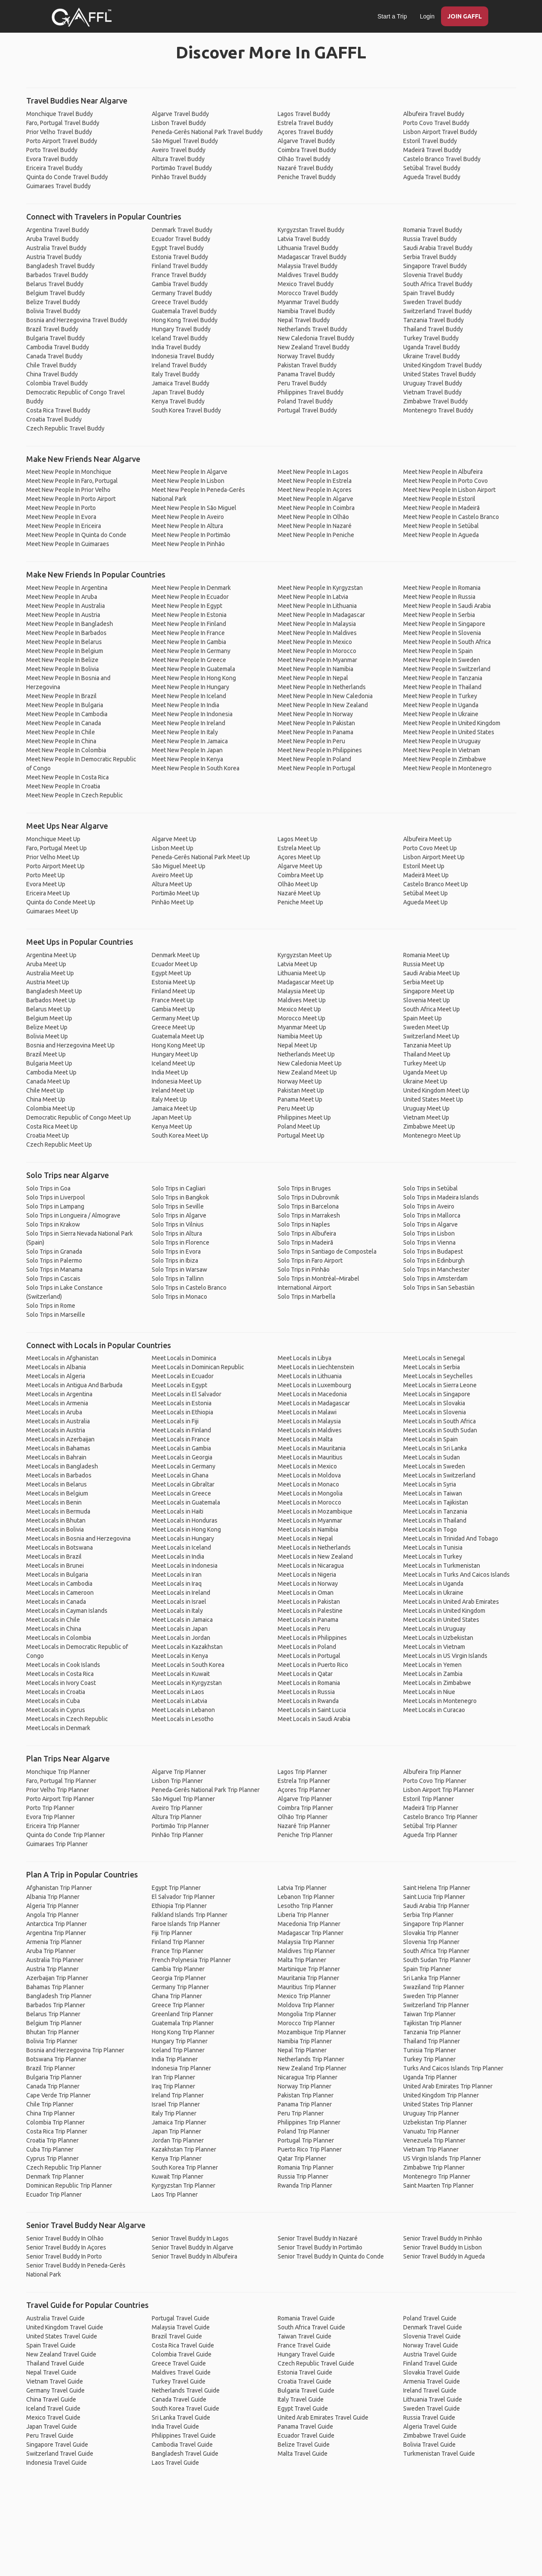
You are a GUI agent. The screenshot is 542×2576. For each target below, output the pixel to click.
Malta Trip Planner (302, 1959)
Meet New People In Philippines (320, 750)
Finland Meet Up (173, 991)
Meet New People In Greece (189, 659)
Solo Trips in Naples (304, 1224)
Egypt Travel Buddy (178, 247)
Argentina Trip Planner (56, 1932)
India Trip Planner (175, 2059)
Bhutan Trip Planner (52, 2032)
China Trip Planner (50, 2113)
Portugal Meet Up (301, 1135)
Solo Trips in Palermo (54, 1260)
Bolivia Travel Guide (429, 2444)
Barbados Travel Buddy (57, 275)
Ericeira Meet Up (48, 893)
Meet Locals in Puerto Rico (313, 1664)
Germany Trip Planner (180, 1987)
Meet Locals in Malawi (307, 1412)
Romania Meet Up (426, 955)
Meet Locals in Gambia (181, 1448)
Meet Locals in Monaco (308, 1484)
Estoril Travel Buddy (430, 140)
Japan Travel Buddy (178, 392)
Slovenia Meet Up (426, 1000)
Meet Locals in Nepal (305, 1538)
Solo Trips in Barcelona (308, 1206)
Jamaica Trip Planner (179, 2122)
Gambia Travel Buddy (180, 284)
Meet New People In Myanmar (317, 659)
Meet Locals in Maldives (310, 1430)
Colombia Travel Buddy (57, 383)
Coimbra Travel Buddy (307, 150)
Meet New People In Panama (315, 732)
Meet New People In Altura (187, 525)
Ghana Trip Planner (177, 1996)
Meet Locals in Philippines (312, 1637)
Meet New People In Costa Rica (67, 777)
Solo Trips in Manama (54, 1269)
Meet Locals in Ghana (180, 1475)
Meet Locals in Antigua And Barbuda (74, 1385)
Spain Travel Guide (51, 2345)
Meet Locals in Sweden (434, 1466)
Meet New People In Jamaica (190, 741)
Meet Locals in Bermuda (58, 1511)
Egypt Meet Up (171, 973)
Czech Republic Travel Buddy (65, 428)
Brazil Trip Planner (50, 2068)
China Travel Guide (51, 2399)
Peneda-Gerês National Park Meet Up (201, 857)
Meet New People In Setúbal (441, 525)
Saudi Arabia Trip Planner (436, 1905)
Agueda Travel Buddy (431, 177)
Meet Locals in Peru (304, 1628)
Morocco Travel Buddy (308, 293)
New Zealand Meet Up (307, 1072)
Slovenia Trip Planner (431, 1941)
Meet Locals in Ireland (181, 1592)
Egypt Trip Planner (176, 1887)
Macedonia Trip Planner (309, 1923)
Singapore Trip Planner (433, 1923)
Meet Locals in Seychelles (438, 1376)
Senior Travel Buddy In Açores (66, 2247)
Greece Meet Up (173, 1027)
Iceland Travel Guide (53, 2408)
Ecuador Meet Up (175, 964)
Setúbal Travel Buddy (431, 168)
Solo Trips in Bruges (304, 1188)
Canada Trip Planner (53, 2086)
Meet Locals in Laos (178, 1691)
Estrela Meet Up (299, 848)
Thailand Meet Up (426, 1054)
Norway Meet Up (300, 1081)
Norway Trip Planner (304, 2086)
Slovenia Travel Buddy (432, 275)
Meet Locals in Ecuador (183, 1376)
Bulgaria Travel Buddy (55, 338)
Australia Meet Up (50, 973)
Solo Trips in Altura (177, 1233)
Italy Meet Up (169, 1099)
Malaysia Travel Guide (181, 2327)
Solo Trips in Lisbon (429, 1233)
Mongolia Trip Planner (307, 2014)
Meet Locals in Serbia (431, 1367)
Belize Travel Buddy (53, 302)
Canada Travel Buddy (54, 356)
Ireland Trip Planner (178, 2095)
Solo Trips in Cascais (53, 1278)
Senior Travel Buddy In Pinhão (442, 2238)
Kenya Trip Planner (177, 2158)
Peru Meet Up (296, 1108)
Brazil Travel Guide (177, 2336)
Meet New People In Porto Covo (445, 480)
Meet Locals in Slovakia (434, 1403)
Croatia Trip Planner (52, 2140)
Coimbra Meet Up (301, 875)
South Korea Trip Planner (185, 2167)
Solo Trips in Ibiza (175, 1260)
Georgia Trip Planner (179, 1978)
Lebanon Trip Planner (306, 1896)
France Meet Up (173, 1000)
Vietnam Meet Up (426, 1117)
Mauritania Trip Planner (308, 1978)
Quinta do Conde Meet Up (60, 902)
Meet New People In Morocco (317, 650)
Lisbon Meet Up (172, 848)
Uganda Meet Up (425, 1072)
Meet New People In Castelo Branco (451, 516)
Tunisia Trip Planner (429, 2050)
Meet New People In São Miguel (194, 507)
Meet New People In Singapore (444, 623)
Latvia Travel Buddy (304, 238)
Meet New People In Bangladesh (69, 623)
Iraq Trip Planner (173, 2086)
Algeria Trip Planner (52, 1905)
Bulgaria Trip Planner (54, 2077)
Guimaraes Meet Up (52, 911)
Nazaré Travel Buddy (305, 168)
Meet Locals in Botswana (59, 1547)
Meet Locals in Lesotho (183, 1718)
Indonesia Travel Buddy (183, 356)
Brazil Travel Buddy (52, 329)
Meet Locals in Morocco (309, 1502)
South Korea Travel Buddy (186, 410)
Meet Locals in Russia (306, 1691)
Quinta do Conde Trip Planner (65, 1834)
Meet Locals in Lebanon (183, 1709)
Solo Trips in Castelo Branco (189, 1287)
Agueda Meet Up (425, 902)
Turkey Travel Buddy (431, 338)
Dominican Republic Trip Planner (69, 2185)
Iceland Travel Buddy (180, 338)
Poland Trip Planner (304, 2131)
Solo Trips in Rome (50, 1305)
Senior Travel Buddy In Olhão (65, 2238)
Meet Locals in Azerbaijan (60, 1439)
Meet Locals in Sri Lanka (435, 1448)
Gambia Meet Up (173, 1009)
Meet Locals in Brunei (55, 1565)
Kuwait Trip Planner (177, 2176)
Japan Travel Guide (51, 2426)
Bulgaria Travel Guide (306, 2390)
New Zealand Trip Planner (312, 2068)
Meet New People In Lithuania (317, 605)
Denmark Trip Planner (55, 2176)
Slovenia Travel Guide (432, 2336)
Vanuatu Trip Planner (431, 2131)
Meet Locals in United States (441, 1619)
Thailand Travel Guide (55, 2363)
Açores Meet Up (299, 857)
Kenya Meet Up (172, 1126)
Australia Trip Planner (54, 1959)
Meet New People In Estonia (189, 614)
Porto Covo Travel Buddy (436, 122)
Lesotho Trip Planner (305, 1905)
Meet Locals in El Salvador (186, 1394)
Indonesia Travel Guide (56, 2462)
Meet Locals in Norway (308, 1583)
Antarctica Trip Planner (56, 1923)
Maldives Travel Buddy (308, 275)
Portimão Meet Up (175, 893)
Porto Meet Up (45, 875)
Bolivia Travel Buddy (53, 311)
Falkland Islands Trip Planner (189, 1914)
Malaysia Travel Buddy (307, 265)
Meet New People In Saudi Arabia (447, 605)
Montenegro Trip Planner (436, 2176)
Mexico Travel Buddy (306, 284)
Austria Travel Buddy (54, 256)
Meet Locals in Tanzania (435, 1511)
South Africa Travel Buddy (437, 284)
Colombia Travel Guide (181, 2354)
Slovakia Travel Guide (431, 2372)
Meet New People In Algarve (189, 471)
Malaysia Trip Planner (306, 1941)
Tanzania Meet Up (427, 1045)
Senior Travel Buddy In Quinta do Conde (331, 2256)
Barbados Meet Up (51, 1000)
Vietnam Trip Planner (431, 2149)
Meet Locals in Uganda (433, 1583)
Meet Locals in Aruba (54, 1412)
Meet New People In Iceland (189, 696)
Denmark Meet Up (176, 955)
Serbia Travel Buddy (429, 256)
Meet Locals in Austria (55, 1430)
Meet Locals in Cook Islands (63, 1664)
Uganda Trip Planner (430, 2077)
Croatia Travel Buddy (54, 419)
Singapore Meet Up (428, 991)
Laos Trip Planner (175, 2194)
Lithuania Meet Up (302, 973)
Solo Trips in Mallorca (431, 1215)
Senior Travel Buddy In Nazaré (318, 2238)
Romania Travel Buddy (432, 229)
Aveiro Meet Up (172, 875)
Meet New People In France (188, 632)
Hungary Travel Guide (306, 2354)
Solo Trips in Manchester (436, 1269)
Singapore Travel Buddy (435, 265)
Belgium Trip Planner (54, 2023)
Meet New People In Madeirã (441, 507)
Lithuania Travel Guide (432, 2399)
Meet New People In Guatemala (193, 668)
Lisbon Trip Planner (177, 1780)
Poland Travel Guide (429, 2318)
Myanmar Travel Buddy (308, 302)
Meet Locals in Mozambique (315, 1511)
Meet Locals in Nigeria (307, 1574)
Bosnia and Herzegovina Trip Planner (75, 2050)
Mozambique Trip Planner (312, 2032)
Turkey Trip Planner (429, 2059)
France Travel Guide (304, 2345)
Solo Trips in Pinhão (304, 1269)
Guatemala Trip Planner (183, 2023)
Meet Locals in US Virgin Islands (445, 1655)
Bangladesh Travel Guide (185, 2453)
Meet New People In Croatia (63, 786)
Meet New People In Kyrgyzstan (320, 587)
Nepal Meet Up (297, 1045)
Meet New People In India (185, 705)
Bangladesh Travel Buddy (60, 265)
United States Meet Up (433, 1099)
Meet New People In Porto (61, 507)
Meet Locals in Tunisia (432, 1547)
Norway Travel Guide (430, 2345)
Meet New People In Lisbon (188, 480)
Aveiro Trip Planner (177, 1807)
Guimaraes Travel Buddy (58, 186)
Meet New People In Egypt (187, 605)
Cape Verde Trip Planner (58, 2095)
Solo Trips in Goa (48, 1188)
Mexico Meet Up (299, 1009)
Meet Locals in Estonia (181, 1403)
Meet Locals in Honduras (184, 1520)
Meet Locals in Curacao (434, 1709)
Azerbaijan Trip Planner (57, 1978)
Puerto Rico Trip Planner (310, 2149)
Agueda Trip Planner (430, 1834)
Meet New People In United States (448, 732)
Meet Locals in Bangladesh (62, 1466)
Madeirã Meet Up (426, 875)
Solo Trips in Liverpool (55, 1197)
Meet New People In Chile (60, 732)
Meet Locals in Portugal (309, 1655)
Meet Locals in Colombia (58, 1637)
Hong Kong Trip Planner (183, 2032)
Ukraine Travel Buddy (431, 356)
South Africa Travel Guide (311, 2327)
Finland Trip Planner (178, 1941)
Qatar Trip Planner (302, 2158)
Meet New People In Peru (311, 741)
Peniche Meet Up (300, 902)
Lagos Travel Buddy (304, 113)
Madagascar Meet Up (306, 982)
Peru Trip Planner (301, 2113)
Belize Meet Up (46, 1027)
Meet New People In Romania (442, 587)
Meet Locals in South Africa (439, 1421)
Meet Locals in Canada (56, 1601)
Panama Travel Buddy (306, 374)
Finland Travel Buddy (180, 265)
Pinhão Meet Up (173, 902)
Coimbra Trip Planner (305, 1807)
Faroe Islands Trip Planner (186, 1923)
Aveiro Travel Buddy (178, 150)
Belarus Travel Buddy (54, 284)
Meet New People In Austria (63, 614)
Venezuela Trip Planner (434, 2140)
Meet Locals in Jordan (181, 1637)
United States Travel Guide (61, 2336)
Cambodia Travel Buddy (57, 347)
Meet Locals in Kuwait (181, 1673)
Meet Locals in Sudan (431, 1457)
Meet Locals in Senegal (434, 1358)
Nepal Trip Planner (302, 2050)
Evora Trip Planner (50, 1816)
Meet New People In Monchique (68, 471)
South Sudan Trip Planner (437, 1959)
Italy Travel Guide (301, 2399)
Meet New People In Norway (315, 714)
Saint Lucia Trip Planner (434, 1896)
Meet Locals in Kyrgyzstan (187, 1682)
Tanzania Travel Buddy (433, 320)
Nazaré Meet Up (299, 893)
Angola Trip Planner (52, 1914)
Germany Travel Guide (55, 2390)
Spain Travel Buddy (428, 293)
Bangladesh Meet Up (54, 991)
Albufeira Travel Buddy (433, 113)
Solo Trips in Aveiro (428, 1206)
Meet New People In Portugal (316, 768)
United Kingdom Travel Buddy (442, 365)
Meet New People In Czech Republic (74, 795)
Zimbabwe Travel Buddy (435, 401)
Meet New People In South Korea (195, 768)
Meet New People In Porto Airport (71, 498)
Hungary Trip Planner (180, 2041)
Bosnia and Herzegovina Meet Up (70, 1045)
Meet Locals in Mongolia (310, 1493)
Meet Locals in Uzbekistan (438, 1637)
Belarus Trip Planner (53, 2014)
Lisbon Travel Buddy (179, 122)
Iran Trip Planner (173, 2077)
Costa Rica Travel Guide (183, 2345)
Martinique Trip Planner (309, 1969)
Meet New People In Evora (61, 516)
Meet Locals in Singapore (436, 1394)
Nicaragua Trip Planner (307, 2077)
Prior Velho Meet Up (53, 857)
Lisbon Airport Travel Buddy (440, 131)
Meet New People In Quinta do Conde (76, 534)
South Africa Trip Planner (436, 1950)
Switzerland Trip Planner (436, 2005)
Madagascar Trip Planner (310, 1932)
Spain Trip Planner (427, 1969)
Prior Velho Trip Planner (57, 1789)
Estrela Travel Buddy (305, 122)
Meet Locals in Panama (308, 1619)
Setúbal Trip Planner (430, 1825)
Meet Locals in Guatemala (186, 1502)
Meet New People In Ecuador (190, 596)
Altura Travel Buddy (178, 159)
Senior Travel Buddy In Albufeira (194, 2256)
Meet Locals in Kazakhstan (187, 1646)
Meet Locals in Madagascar (314, 1403)
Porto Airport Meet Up (55, 866)
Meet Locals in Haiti (177, 1511)
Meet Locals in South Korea (188, 1664)
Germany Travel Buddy (182, 293)
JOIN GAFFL (464, 16)
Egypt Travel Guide (303, 2408)
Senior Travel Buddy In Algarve (192, 2247)
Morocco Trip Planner (306, 2023)
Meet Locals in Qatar (305, 1673)
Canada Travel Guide (179, 2399)
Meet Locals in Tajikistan (435, 1502)
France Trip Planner (177, 1950)
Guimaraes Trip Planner (57, 1843)
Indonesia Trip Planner (181, 2068)
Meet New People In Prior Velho (68, 489)
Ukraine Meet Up (425, 1081)
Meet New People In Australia (65, 605)
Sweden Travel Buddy (432, 302)
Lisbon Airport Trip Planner (438, 1789)
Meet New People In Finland (189, 623)
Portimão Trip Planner (180, 1825)
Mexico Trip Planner (304, 1996)
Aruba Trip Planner (51, 1950)
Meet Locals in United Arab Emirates (451, 1601)
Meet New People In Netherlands (322, 687)
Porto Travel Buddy (51, 150)
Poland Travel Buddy (305, 401)
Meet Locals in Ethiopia (182, 1412)
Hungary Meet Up (175, 1054)
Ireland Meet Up (173, 1090)
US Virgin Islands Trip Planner (442, 2158)
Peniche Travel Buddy (307, 177)
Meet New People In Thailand (442, 687)
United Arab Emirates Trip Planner (448, 2086)
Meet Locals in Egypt (179, 1385)
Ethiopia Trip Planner (179, 1905)
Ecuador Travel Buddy (181, 238)
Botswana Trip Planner (56, 2059)
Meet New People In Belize (62, 659)
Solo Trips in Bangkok (180, 1197)
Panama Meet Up (300, 1099)
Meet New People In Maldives (317, 632)
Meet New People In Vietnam (441, 750)
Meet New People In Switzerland (446, 668)
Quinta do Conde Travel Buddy (67, 177)
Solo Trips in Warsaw (179, 1269)
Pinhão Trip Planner (177, 1834)
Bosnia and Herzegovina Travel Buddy (76, 320)
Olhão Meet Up (298, 884)
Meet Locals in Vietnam (434, 1646)
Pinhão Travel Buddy (179, 177)
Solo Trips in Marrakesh (309, 1215)
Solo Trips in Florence (180, 1242)
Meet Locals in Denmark (58, 1727)
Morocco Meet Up (301, 1018)
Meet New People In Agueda (441, 534)
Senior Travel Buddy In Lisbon (442, 2247)
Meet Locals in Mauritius (310, 1457)
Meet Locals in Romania (309, 1682)
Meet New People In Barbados (66, 632)
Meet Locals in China (53, 1628)
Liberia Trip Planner (303, 1914)
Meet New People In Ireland (188, 723)
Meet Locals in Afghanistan (62, 1358)
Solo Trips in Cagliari (178, 1188)
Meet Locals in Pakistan (309, 1601)
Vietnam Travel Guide (54, 2381)
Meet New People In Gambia (189, 641)
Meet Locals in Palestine (310, 1610)
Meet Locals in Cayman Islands (66, 1610)
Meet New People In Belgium (64, 650)
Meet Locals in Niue (429, 1691)
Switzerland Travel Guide (59, 2453)
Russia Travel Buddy (430, 238)
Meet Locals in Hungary (183, 1538)
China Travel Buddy (52, 374)
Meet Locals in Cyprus (55, 1709)
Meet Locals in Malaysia (309, 1421)
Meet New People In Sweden (441, 659)
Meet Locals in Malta (305, 1439)
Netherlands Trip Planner (311, 2059)
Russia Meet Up (423, 964)
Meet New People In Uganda (440, 705)
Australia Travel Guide (55, 2318)
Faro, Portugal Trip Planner (61, 1780)
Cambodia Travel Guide (182, 2444)
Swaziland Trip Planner (433, 1987)
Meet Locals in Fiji (175, 1421)
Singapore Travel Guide (57, 2444)
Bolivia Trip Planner (51, 2041)
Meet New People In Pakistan (316, 723)
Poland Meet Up (299, 1126)
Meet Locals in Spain (430, 1439)
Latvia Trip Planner (302, 1887)
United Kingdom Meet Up (436, 1090)
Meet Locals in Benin (54, 1502)
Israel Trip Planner (176, 2104)
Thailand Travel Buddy (433, 329)
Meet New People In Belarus (64, 641)
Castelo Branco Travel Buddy (442, 159)
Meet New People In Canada (63, 723)
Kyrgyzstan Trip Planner (183, 2185)
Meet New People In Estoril (439, 498)
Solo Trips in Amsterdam (435, 1278)
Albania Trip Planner (53, 1896)
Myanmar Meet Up (302, 1027)
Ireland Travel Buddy (179, 365)
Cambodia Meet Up (51, 1072)
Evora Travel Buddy (52, 159)
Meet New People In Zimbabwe (444, 759)
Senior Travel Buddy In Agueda (444, 2256)
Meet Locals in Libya (304, 1358)
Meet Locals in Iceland (181, 1547)
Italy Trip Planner (174, 2113)
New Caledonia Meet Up (310, 1063)
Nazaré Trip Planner (304, 1825)
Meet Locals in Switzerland (439, 1475)
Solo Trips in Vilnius (178, 1224)
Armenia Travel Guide (431, 2381)
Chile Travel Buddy (51, 365)
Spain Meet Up (422, 1018)
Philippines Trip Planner (309, 2122)
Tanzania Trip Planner (432, 2032)
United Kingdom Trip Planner (441, 2095)
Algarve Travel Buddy (180, 113)
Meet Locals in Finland (181, 1430)
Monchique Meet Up (53, 839)
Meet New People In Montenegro (447, 768)
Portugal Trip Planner (306, 2140)
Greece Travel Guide (179, 2363)
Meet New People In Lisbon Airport (449, 489)
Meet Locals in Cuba (53, 1700)
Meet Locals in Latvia (179, 1700)
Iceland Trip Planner (178, 2050)
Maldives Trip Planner (306, 1950)
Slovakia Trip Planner (431, 1932)
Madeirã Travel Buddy (432, 150)
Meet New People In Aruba (61, 596)
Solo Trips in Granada (54, 1251)
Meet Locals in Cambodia (59, 1583)
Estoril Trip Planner (428, 1798)
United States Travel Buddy (439, 374)
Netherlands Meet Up (306, 1054)
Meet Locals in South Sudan (440, 1430)
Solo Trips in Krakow (53, 1224)
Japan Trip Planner (176, 2131)
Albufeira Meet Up (427, 839)
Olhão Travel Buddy (304, 159)
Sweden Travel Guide (431, 2408)
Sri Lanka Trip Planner (431, 1978)
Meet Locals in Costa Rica (60, 1673)
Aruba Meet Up (46, 964)
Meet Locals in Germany (183, 1466)
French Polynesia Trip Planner (191, 1959)
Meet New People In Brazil (61, 696)
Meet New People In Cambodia (66, 714)
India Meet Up (170, 1072)
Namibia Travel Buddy (306, 311)
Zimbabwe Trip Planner (434, 2167)
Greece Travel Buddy (180, 302)
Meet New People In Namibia (315, 668)
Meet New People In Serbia (439, 614)
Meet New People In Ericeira (63, 525)
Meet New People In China (61, 741)
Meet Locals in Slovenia (434, 1412)
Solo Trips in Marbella (306, 1296)
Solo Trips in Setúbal (430, 1188)
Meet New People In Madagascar (321, 614)
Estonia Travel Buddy (180, 256)
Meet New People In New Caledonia (325, 696)
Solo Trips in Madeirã (305, 1242)
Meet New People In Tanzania (442, 678)
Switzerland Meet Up (431, 1036)
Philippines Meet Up (304, 1117)
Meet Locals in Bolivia (55, 1529)
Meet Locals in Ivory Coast (61, 1682)
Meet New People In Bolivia (62, 668)
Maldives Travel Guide (181, 2372)
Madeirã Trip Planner (430, 1807)
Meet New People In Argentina (66, 587)
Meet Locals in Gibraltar (183, 1484)
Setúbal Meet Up (425, 893)
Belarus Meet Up (48, 1009)
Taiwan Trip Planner (429, 2014)
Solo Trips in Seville (178, 1206)
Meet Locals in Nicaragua (311, 1565)
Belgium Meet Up (49, 1018)
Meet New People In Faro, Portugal (72, 480)
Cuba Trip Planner (49, 2149)
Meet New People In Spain (438, 650)
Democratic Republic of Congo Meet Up (78, 1117)
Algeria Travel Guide (430, 2426)
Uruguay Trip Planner (431, 2113)
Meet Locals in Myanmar (310, 1520)
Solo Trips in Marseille (55, 1314)
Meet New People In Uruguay (442, 741)
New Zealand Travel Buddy (313, 347)
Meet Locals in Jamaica (182, 1619)
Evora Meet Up (45, 884)
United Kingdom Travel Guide (64, 2327)
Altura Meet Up (172, 884)
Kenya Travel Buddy (178, 401)
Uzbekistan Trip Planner (435, 2122)
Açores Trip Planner (304, 1789)
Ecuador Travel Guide (306, 2435)
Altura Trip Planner (177, 1816)
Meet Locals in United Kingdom (444, 1610)
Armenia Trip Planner (54, 1941)
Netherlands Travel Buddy (312, 329)
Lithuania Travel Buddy (308, 247)
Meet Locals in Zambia (432, 1673)
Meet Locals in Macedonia (312, 1394)
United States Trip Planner (438, 2104)
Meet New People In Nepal (313, 678)
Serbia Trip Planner (428, 1914)
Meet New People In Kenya (187, 759)
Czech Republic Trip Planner (63, 2167)
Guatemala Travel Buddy (184, 311)
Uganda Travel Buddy (431, 347)
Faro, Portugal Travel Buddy (62, 122)
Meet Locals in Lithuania (310, 1376)
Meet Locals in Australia (58, 1421)
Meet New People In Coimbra (316, 507)
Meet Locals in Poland (307, 1646)
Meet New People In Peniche (316, 534)
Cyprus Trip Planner (52, 2158)
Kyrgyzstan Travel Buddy (311, 229)
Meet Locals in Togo (430, 1529)
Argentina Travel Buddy (57, 229)
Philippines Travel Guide (184, 2435)
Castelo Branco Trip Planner (440, 1816)
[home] (81, 17)
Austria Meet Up (47, 982)
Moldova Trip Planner (306, 2005)
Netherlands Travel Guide (186, 2390)
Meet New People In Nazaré (315, 525)
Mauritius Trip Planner (307, 1987)
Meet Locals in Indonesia (184, 1565)
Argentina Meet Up (51, 955)
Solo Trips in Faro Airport (310, 1260)
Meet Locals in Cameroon (60, 1592)
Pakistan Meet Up (301, 1090)
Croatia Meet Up (47, 1135)
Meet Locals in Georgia (182, 1457)
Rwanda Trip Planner (305, 2185)
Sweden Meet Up (426, 1027)
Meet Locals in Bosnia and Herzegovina (78, 1538)
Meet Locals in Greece (181, 1493)
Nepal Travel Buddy (304, 320)
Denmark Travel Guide (432, 2327)
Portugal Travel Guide (180, 2318)
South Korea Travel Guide (185, 2408)
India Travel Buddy (176, 347)
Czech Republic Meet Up (59, 1144)
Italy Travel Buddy (175, 374)
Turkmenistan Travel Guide (439, 2453)
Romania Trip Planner (306, 2167)
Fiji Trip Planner (172, 1932)
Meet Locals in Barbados (59, 1475)
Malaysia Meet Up (301, 991)
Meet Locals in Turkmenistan (441, 1565)
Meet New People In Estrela (315, 480)
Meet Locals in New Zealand (315, 1556)
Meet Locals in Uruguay (434, 1628)
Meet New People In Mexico (315, 641)
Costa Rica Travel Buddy (58, 410)
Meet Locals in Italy (177, 1610)
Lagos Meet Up (298, 839)
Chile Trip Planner (49, 2104)
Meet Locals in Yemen (432, 1664)
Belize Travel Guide (304, 2444)
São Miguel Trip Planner (183, 1798)
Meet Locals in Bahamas (58, 1448)
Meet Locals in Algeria (55, 1376)
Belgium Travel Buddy (55, 293)
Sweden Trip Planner (431, 1996)
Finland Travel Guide (430, 2363)
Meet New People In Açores (315, 489)
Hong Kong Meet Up (178, 1045)
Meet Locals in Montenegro (440, 1700)
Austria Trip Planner (52, 1969)
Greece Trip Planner (178, 2005)
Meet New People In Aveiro (188, 516)
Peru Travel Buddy (302, 383)
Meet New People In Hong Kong (194, 678)
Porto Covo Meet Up (430, 848)
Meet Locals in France (181, 1439)
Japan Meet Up (172, 1117)
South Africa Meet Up (431, 1009)
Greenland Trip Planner (182, 2014)
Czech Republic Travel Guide (316, 2363)
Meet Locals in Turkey (432, 1556)
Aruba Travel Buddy (52, 238)
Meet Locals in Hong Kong (186, 1529)
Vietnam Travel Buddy (432, 392)
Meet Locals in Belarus (56, 1484)
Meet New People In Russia (439, 596)
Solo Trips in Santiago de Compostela (327, 1251)
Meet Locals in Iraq (177, 1583)
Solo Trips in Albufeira (307, 1233)
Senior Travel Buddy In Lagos (190, 2238)
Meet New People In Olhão (313, 516)
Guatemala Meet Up (178, 1036)
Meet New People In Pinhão (188, 543)
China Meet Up (45, 1099)
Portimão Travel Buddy (182, 168)
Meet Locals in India (178, 1556)
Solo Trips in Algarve (179, 1215)
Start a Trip (392, 16)
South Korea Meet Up (180, 1135)
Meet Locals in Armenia (57, 1403)
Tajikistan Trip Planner (432, 2023)
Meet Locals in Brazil (54, 1556)
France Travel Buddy (179, 275)
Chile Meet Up (45, 1090)
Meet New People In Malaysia (317, 623)
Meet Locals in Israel (179, 1601)
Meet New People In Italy (185, 732)
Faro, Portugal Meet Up (56, 848)
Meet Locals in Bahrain (56, 1457)
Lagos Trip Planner (302, 1771)
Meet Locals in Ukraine (433, 1592)
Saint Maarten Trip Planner (438, 2185)
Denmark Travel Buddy (182, 229)
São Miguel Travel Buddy (185, 140)
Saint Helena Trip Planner (436, 1887)
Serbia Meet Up (423, 982)
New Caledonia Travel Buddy (316, 338)
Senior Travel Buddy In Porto (64, 2256)
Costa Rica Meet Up (52, 1126)
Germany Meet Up (175, 1018)
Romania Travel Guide (306, 2318)
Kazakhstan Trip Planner (184, 2149)
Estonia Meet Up (174, 982)
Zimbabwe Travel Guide (434, 2435)
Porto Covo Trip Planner (434, 1780)
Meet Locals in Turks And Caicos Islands (456, 1574)
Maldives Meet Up (302, 1000)
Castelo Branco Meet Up (435, 884)
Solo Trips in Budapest (433, 1251)
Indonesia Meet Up (177, 1081)
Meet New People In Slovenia (442, 632)
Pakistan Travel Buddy (307, 365)
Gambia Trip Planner (178, 1969)
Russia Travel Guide (429, 2417)
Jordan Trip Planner (178, 2140)
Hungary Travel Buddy (181, 329)
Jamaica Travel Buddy (180, 383)
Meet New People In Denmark (191, 587)
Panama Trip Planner (305, 2104)
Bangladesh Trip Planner (59, 1996)
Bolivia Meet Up (47, 1036)
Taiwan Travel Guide (304, 2336)
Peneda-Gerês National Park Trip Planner (206, 1789)
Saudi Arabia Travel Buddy (437, 247)
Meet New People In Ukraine (440, 714)
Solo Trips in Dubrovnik (308, 1197)
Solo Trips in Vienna (429, 1242)
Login (427, 16)
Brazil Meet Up (46, 1054)
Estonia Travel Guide (305, 2372)
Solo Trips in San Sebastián (439, 1287)
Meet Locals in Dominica (184, 1358)
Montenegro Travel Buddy (438, 410)
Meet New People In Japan (187, 750)
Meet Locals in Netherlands (314, 1547)
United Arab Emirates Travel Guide (323, 2417)
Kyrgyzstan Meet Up (305, 955)
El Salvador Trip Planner (183, 1896)
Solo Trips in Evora (176, 1251)
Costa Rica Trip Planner (56, 2131)
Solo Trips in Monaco (179, 1296)
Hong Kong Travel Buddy (184, 320)
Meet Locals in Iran (177, 1574)
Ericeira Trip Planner (53, 1825)
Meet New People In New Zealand (323, 705)
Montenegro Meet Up (432, 1135)
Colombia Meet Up (50, 1108)
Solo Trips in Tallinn (178, 1278)
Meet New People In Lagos (313, 471)
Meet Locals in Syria (429, 1484)
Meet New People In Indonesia (192, 714)
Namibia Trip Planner (305, 2041)
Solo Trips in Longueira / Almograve (73, 1215)
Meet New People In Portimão (191, 534)
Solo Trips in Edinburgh (434, 1260)
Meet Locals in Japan (180, 1628)
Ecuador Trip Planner (54, 2194)
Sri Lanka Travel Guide (181, 2417)
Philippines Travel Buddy (310, 392)
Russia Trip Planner (303, 2176)
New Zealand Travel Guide (61, 2354)
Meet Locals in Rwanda (308, 1700)
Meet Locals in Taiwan (432, 1493)
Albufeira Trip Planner (432, 1771)
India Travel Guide (175, 2426)
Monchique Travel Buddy (59, 113)
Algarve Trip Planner (179, 1771)
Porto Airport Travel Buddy (61, 140)
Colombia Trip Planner (55, 2122)
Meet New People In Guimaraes (67, 543)
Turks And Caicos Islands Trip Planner (453, 2068)
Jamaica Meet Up (174, 1108)
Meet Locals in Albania (56, 1367)
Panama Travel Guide (305, 2426)
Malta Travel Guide (303, 2453)
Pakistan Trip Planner (306, 2095)
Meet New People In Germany (191, 650)
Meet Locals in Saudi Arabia (314, 1718)
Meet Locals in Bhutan (56, 1520)
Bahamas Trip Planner (55, 1987)
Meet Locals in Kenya (180, 1655)
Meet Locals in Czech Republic (67, 1718)
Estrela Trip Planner (304, 1780)
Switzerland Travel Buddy (437, 311)
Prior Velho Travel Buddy (59, 131)
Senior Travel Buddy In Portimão (320, 2247)
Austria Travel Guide (430, 2354)
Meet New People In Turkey (440, 696)
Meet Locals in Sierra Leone (440, 1385)
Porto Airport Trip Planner (60, 1798)
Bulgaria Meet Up (49, 1063)
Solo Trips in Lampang (55, 1206)
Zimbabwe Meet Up (429, 1126)
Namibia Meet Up (300, 1036)
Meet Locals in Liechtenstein (316, 1367)
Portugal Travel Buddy (307, 410)
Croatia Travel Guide (304, 2381)
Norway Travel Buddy (306, 356)
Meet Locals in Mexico (307, 1466)
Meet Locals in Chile (53, 1619)
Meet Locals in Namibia (308, 1529)
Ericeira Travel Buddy (54, 168)
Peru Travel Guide (49, 2435)
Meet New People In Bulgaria (64, 705)
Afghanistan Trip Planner (59, 1887)
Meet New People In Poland (314, 759)
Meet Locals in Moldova (309, 1475)
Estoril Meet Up (423, 866)
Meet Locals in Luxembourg (314, 1385)
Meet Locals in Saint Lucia (312, 1709)
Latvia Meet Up (297, 964)
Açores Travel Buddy (305, 131)
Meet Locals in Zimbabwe (437, 1682)
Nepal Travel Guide (51, 2372)
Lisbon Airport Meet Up (434, 857)
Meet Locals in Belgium (57, 1493)
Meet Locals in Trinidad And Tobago (450, 1538)
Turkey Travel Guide (178, 2381)
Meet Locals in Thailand (434, 1520)
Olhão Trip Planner (303, 1816)
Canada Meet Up (48, 1081)
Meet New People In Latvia (313, 596)
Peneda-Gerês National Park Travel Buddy (207, 131)
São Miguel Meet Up (178, 866)
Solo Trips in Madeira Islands (441, 1197)
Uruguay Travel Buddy (432, 383)
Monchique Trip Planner (58, 1771)
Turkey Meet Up (424, 1063)
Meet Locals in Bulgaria (57, 1574)
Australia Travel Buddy (56, 247)
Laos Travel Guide (175, 2462)
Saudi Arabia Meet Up (431, 973)
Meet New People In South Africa (447, 641)
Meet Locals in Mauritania (312, 1448)
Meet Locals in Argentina (59, 1394)
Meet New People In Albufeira (443, 471)
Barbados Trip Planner (55, 2005)
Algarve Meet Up (174, 839)
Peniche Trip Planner (305, 1834)
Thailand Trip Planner (431, 2041)
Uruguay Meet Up (426, 1108)
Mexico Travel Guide (53, 2417)
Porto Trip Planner (50, 1807)
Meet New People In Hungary (190, 687)
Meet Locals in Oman (306, 1592)
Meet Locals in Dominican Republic (198, 1367)
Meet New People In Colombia (66, 750)
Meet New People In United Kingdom (451, 723)
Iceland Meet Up (173, 1063)
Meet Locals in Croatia (55, 1691)
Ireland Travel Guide (429, 2390)
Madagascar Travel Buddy (312, 256)
